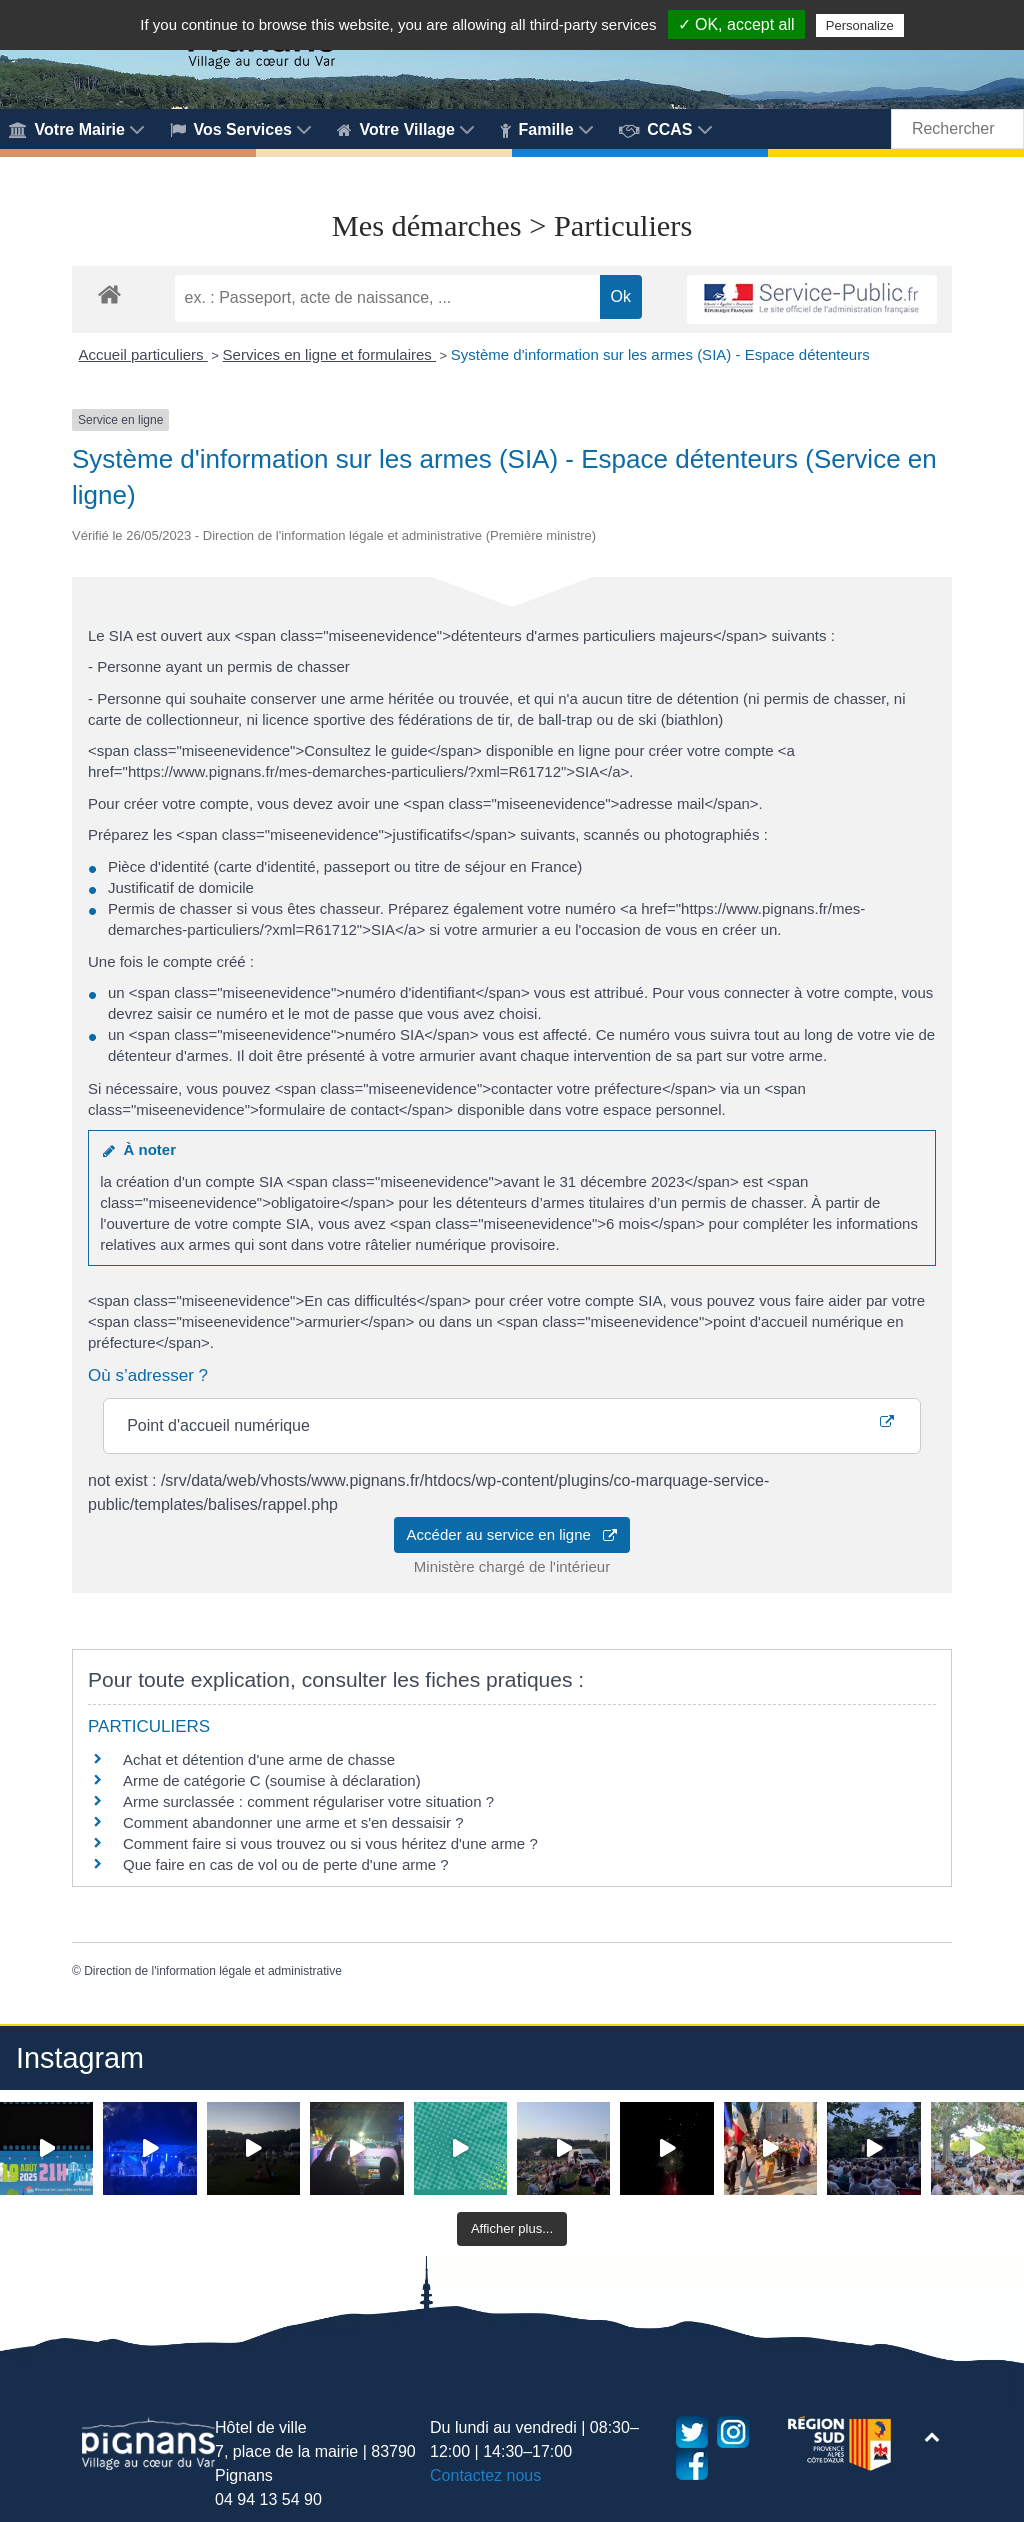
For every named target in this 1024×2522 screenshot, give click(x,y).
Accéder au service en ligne (512, 1534)
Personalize (860, 25)
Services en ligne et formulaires (329, 354)
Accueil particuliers (143, 354)
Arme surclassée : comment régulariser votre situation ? (308, 1801)
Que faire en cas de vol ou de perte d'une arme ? (286, 1864)
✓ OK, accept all (736, 24)
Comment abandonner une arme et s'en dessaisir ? (293, 1822)
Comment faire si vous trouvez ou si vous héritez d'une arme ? (330, 1843)
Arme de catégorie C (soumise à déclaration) (272, 1780)
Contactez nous (485, 2475)
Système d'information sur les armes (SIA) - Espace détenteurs (660, 354)
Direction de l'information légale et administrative (213, 1971)
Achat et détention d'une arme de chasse (259, 1759)
